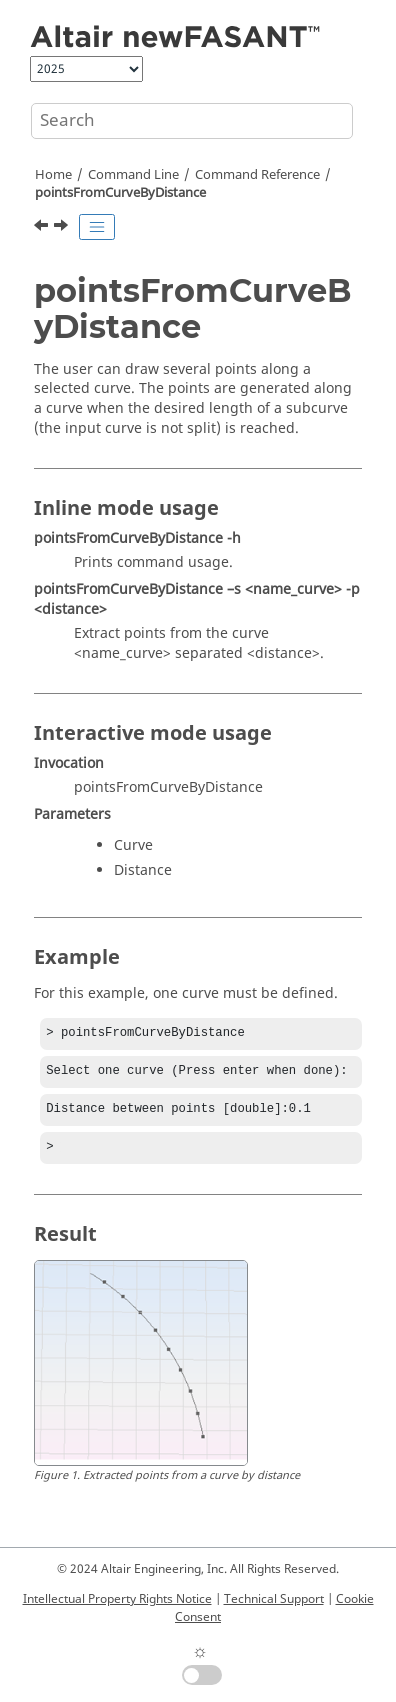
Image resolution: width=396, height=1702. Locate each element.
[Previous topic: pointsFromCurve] (43, 228)
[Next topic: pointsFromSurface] (63, 228)
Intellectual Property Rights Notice (117, 1599)
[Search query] (192, 121)
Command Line (133, 175)
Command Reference (257, 175)
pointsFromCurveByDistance (120, 193)
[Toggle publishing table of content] (97, 227)
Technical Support (274, 1599)
